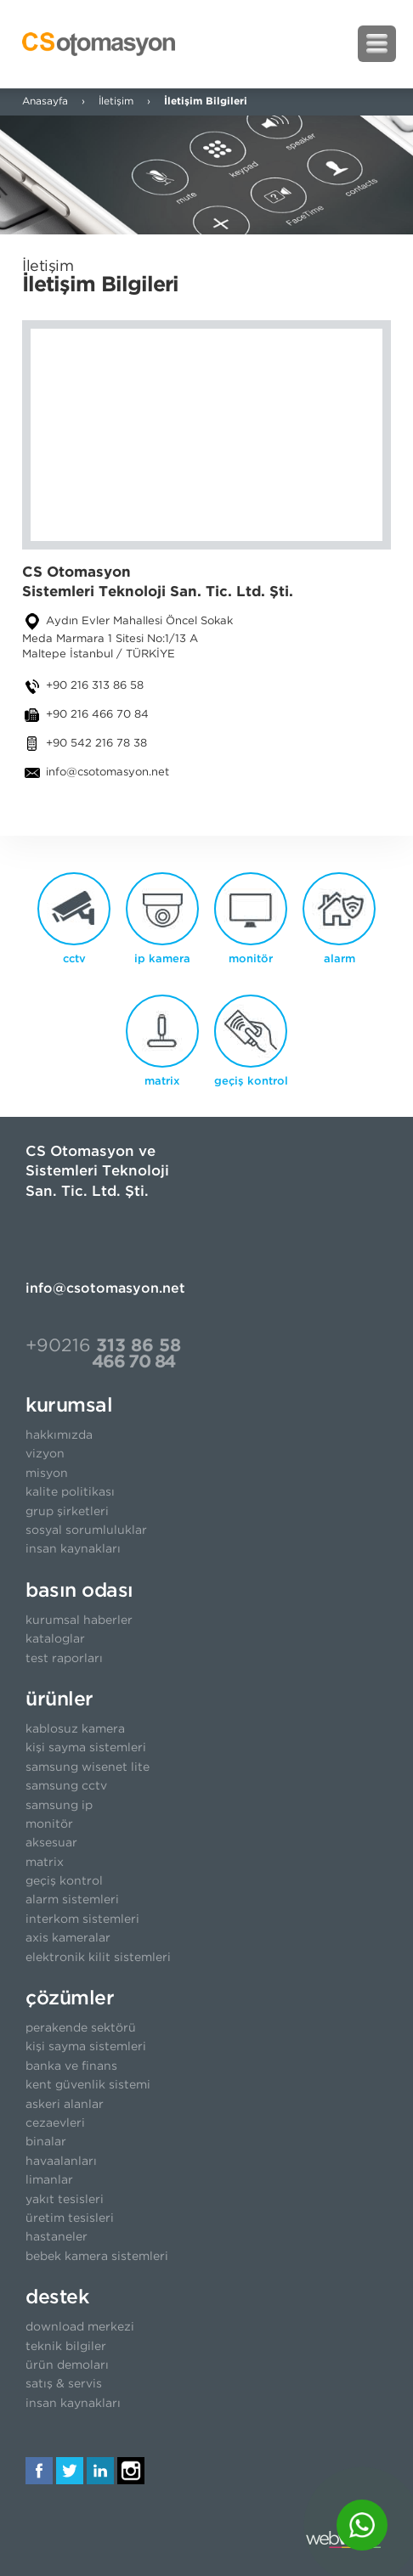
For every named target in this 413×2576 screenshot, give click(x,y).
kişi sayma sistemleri (85, 1748)
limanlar (49, 2180)
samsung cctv (66, 1786)
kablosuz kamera (75, 1729)
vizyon (45, 1454)
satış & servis (63, 2384)
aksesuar (51, 1843)
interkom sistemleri (82, 1919)
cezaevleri (55, 2123)
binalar (45, 2142)
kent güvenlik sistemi (87, 2085)
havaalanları (61, 2161)
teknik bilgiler (65, 2347)
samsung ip (59, 1806)
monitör (49, 1824)
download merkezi (79, 2327)
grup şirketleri (67, 1512)
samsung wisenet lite (87, 1767)
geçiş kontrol (64, 1881)
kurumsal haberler (79, 1620)
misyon (46, 1473)
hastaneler (56, 2237)
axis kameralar (67, 1938)
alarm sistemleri (72, 1900)
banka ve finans (71, 2066)
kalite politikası (70, 1492)
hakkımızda (59, 1435)
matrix (44, 1862)
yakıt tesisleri (64, 2200)
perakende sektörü (80, 2028)
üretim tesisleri (69, 2218)
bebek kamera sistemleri (96, 2257)
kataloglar (55, 1639)
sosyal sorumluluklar (86, 1530)
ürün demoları (67, 2365)
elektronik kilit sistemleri (98, 1958)
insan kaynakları (73, 1549)
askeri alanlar (64, 2105)
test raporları (64, 1659)
